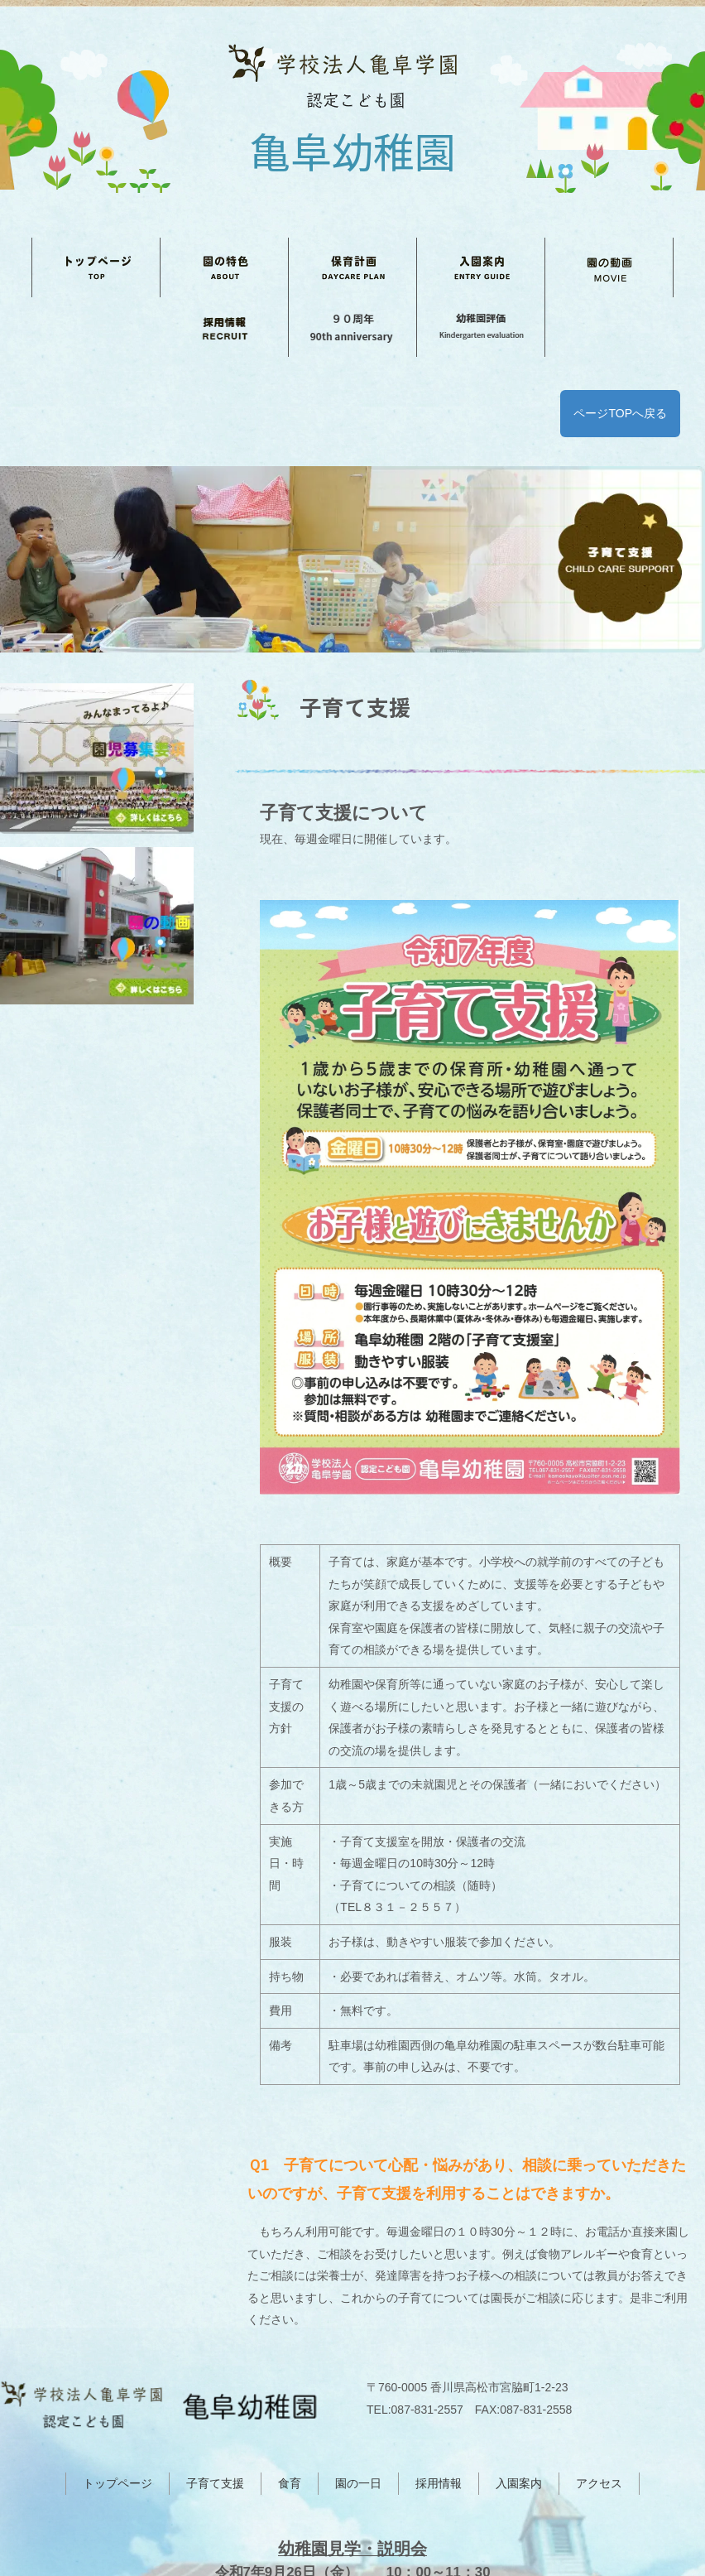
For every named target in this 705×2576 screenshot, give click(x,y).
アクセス (599, 2386)
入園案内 (519, 2386)
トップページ (117, 2386)
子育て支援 (215, 2386)
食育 (289, 2386)
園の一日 (358, 2386)
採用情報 (438, 2386)
